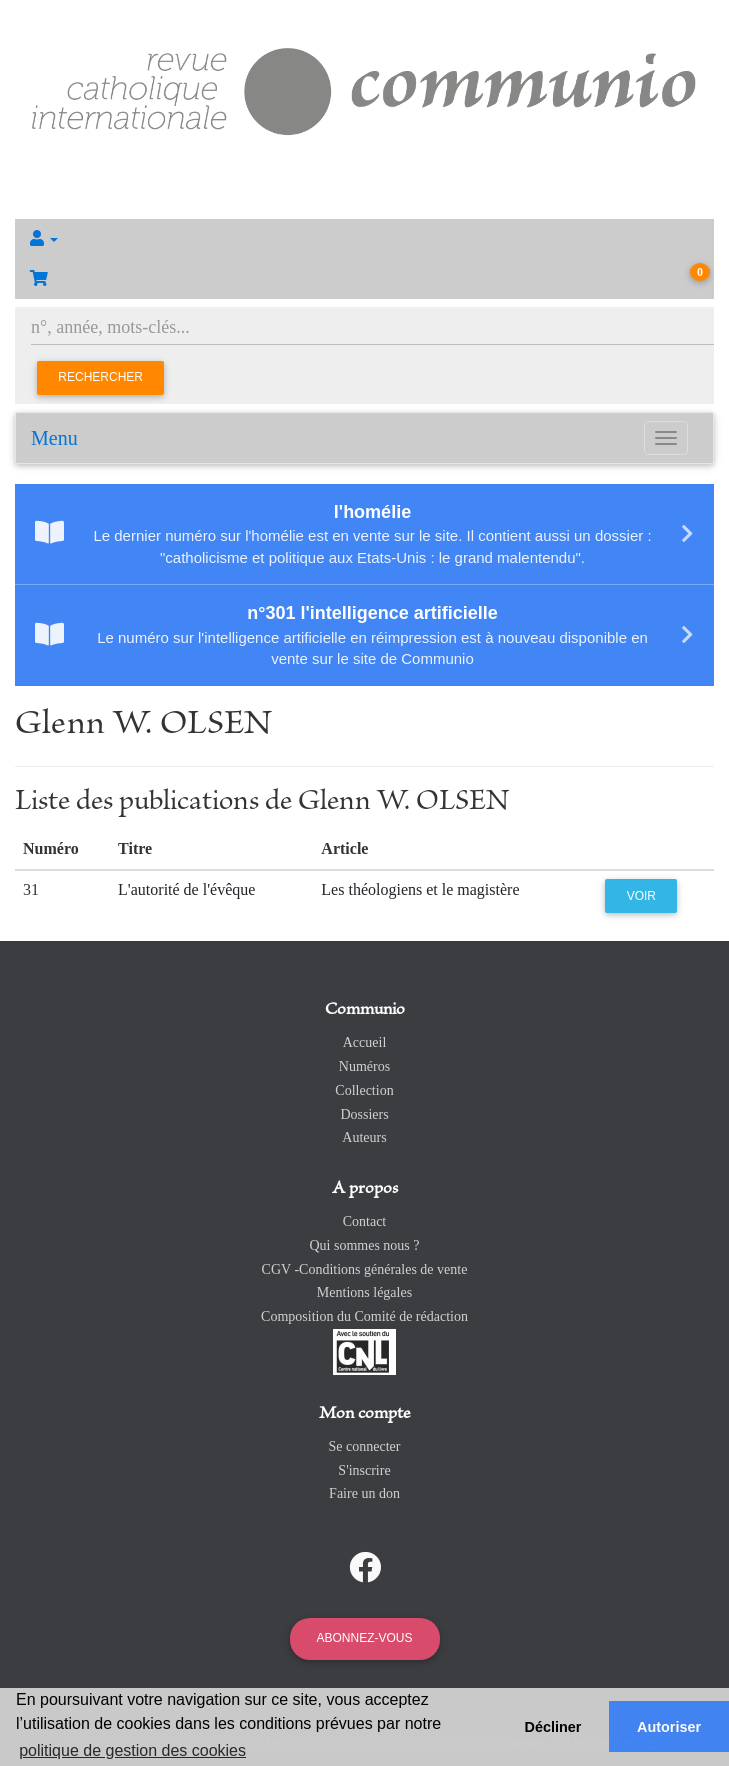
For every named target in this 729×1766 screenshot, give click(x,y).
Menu (54, 438)
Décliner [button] (553, 1727)
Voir (641, 896)
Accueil (365, 1042)
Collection (364, 1090)
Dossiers (364, 1114)
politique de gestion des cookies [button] (132, 1750)
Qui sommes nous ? (364, 1245)
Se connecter (365, 1446)
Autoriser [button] (669, 1727)
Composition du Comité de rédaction (364, 1316)
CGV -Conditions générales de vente (365, 1269)
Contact (365, 1221)
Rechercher (100, 377)
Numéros (364, 1066)
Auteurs (364, 1137)
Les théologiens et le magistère (420, 889)
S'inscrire (364, 1470)
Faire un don (364, 1493)
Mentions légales (364, 1292)
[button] (364, 239)
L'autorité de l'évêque (186, 889)
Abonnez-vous (364, 1638)
